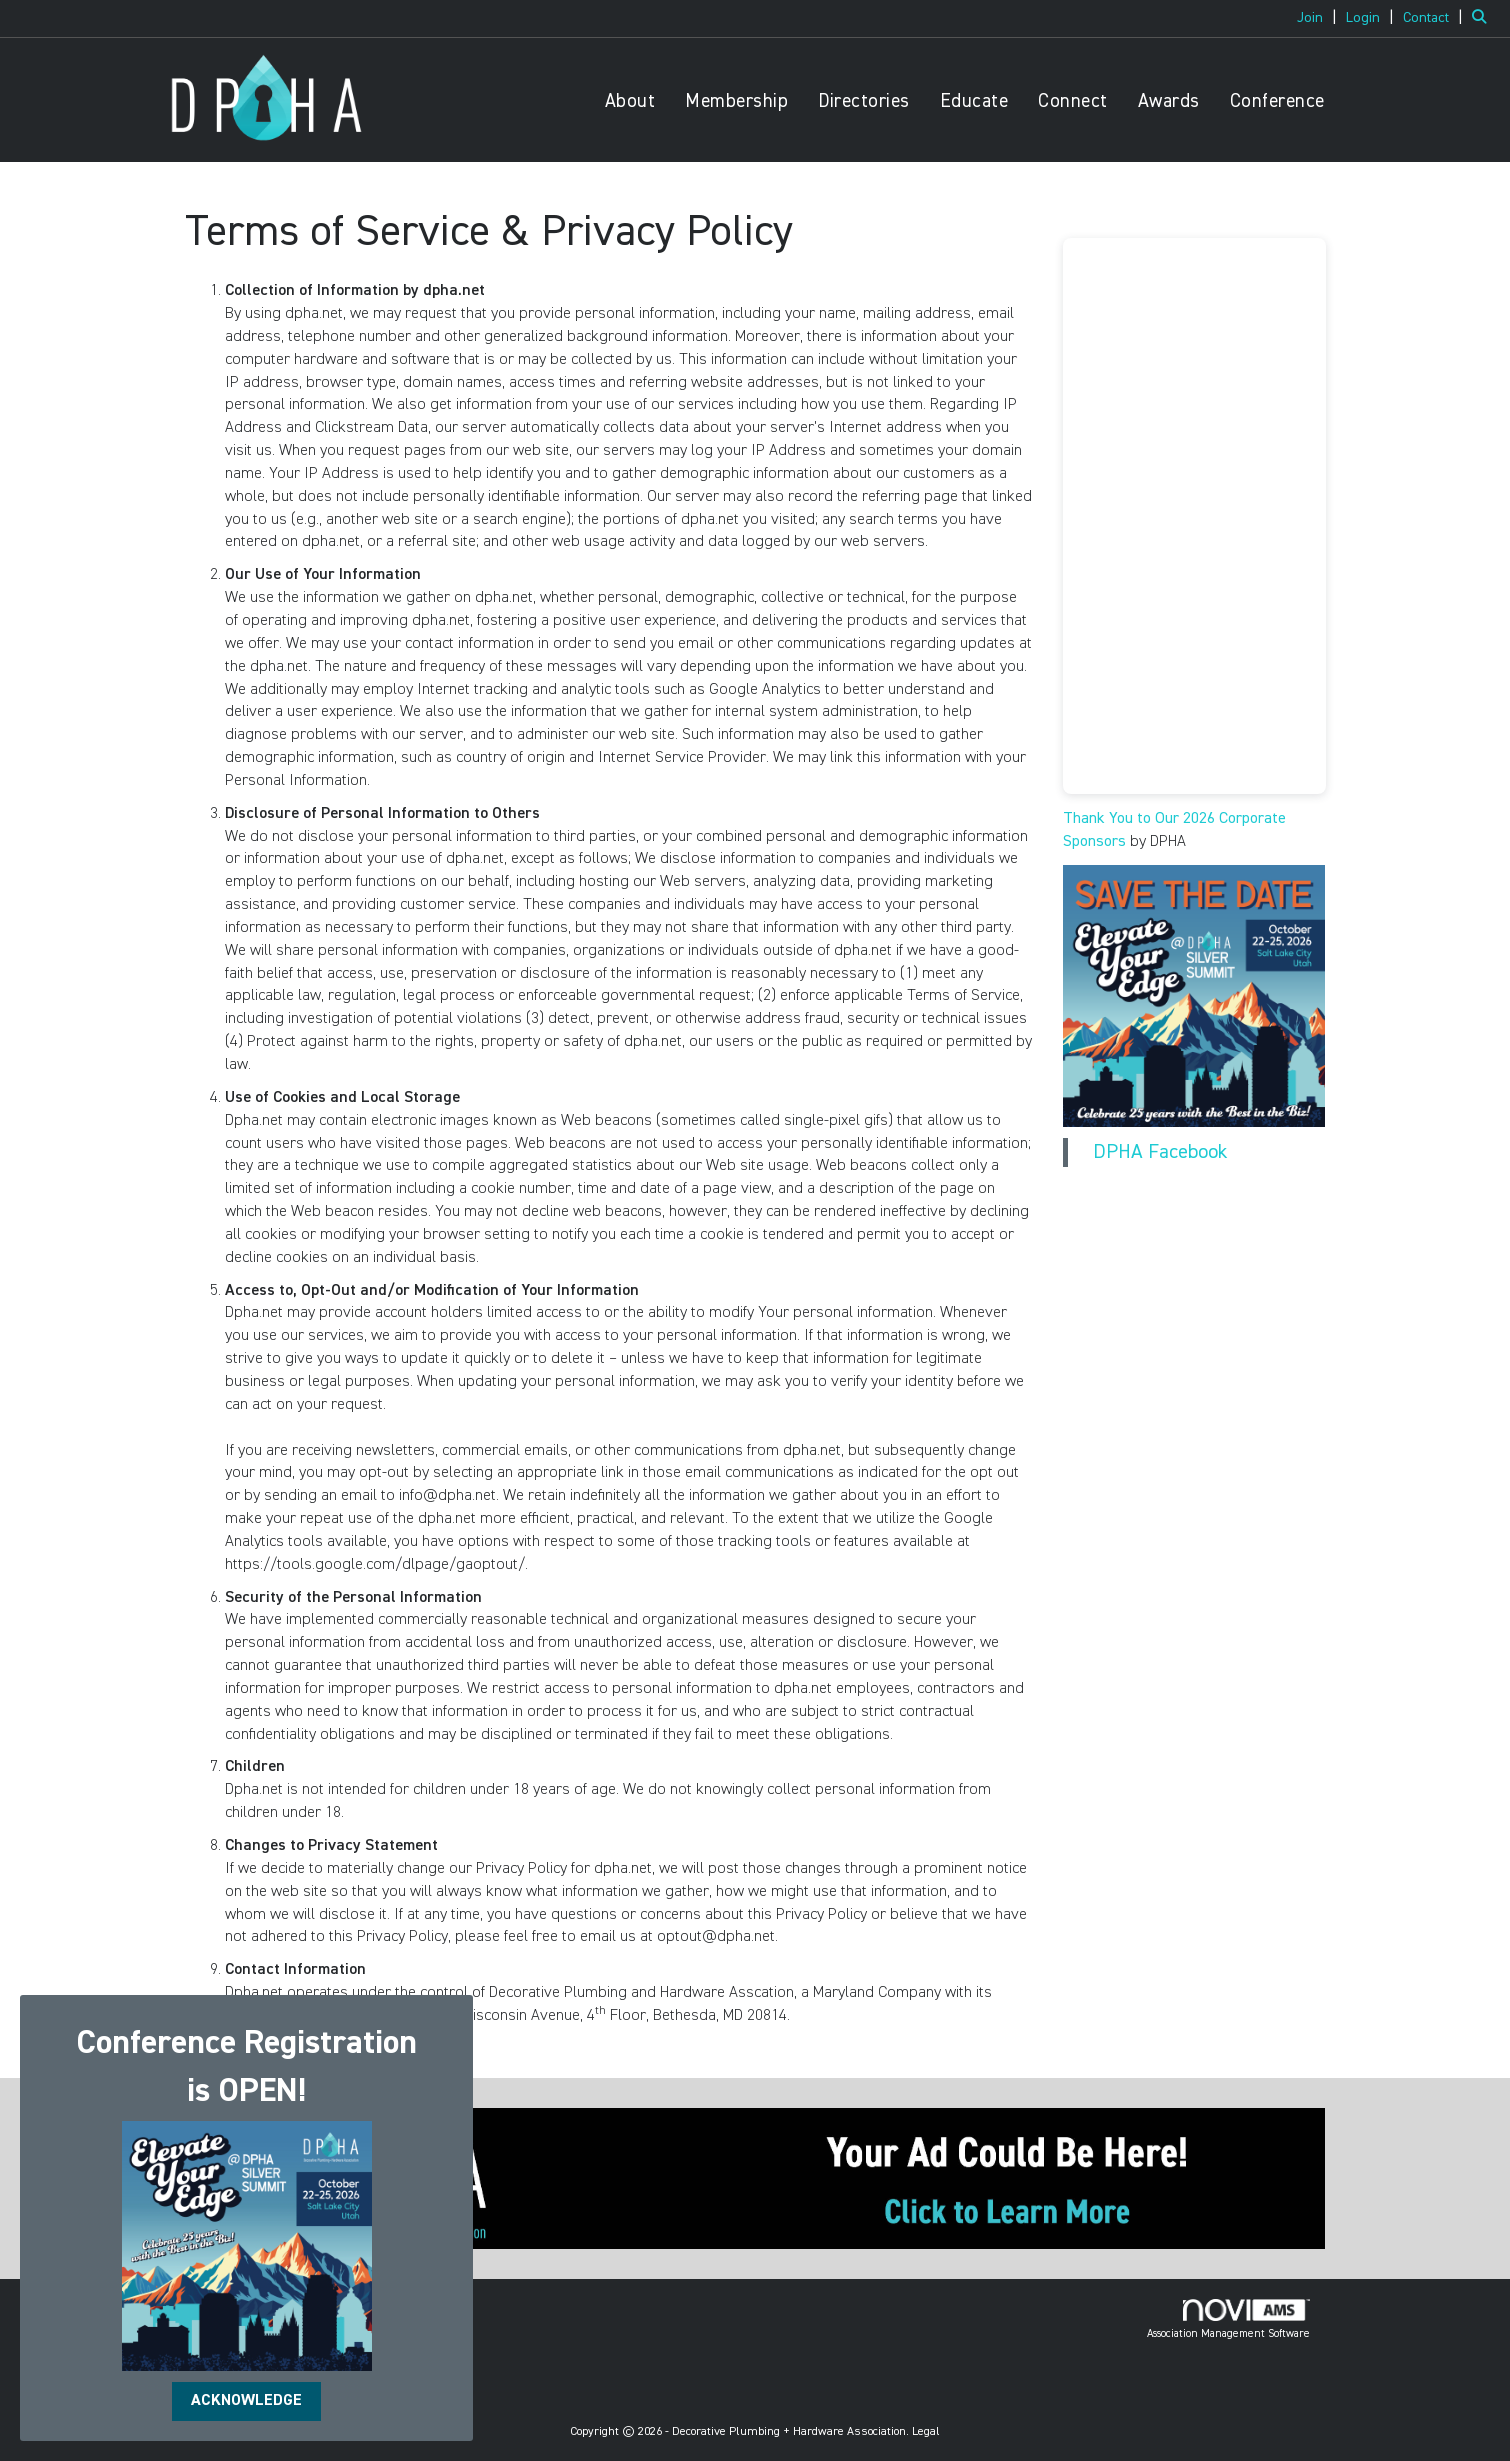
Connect (1073, 101)
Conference (1277, 101)
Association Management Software (1228, 2319)
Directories (864, 101)
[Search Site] (1483, 18)
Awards (1169, 101)
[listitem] (1319, 18)
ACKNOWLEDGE (246, 2401)
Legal (926, 2432)
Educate (974, 101)
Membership (736, 101)
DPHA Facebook (1160, 1152)
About (630, 101)
